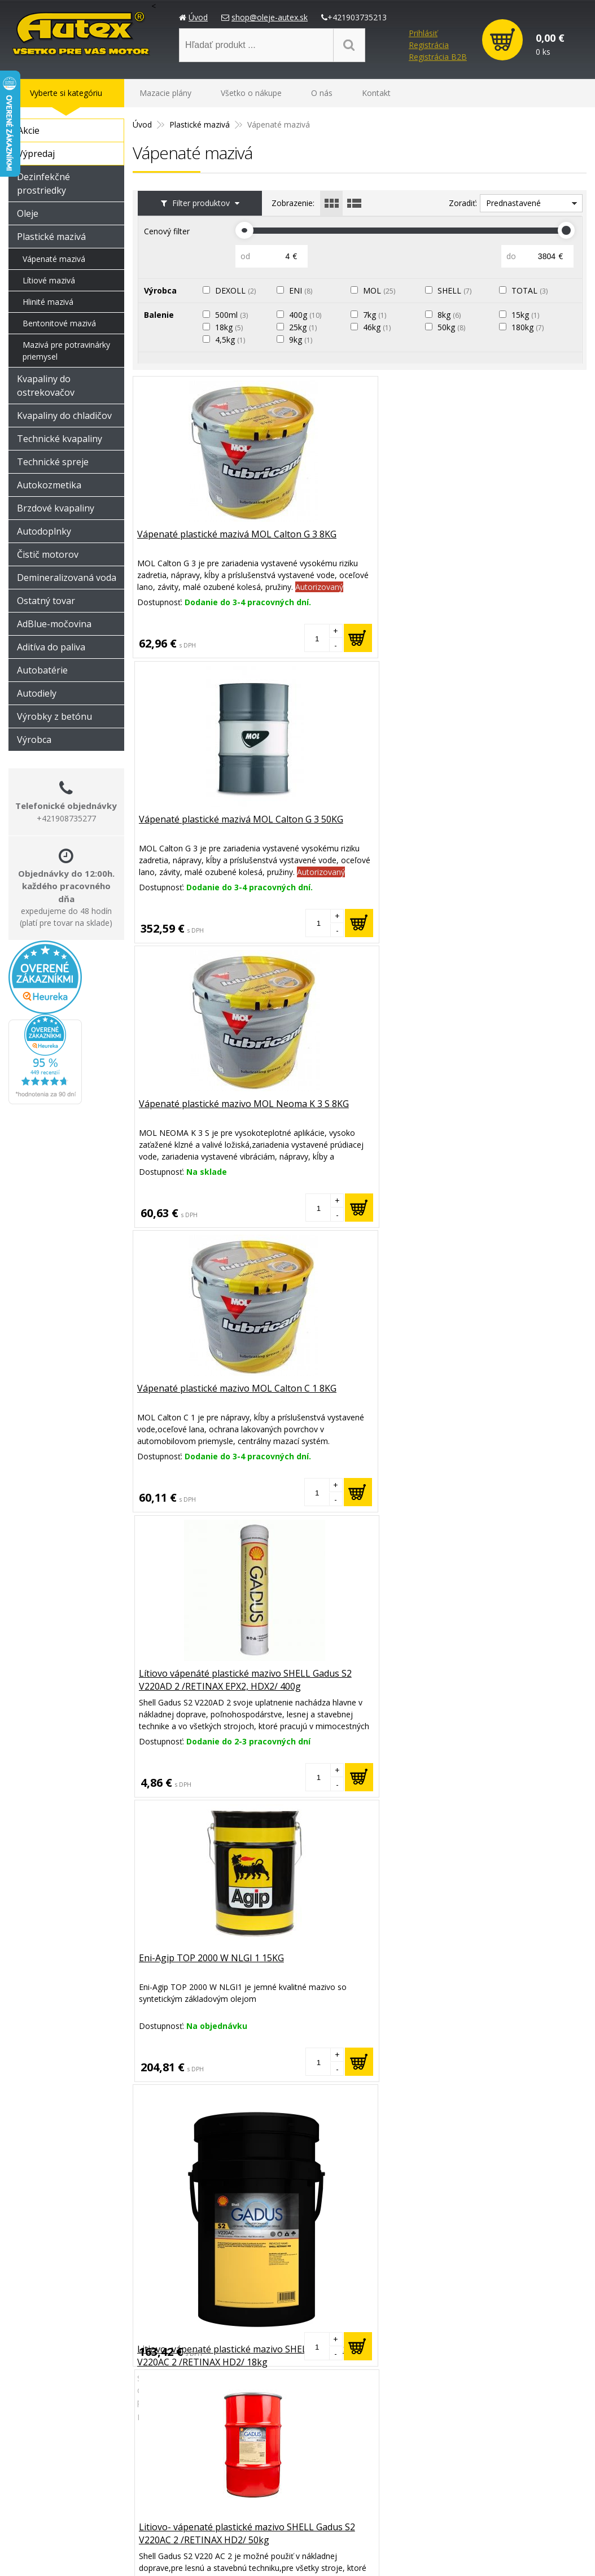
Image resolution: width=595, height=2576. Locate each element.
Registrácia (429, 45)
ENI (303, 290)
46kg (379, 327)
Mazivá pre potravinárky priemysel (66, 350)
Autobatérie (42, 670)
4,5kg (233, 339)
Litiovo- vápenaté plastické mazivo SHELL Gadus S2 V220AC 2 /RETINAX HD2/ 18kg (206, 1170)
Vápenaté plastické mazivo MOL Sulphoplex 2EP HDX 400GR (510, 1110)
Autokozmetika (49, 485)
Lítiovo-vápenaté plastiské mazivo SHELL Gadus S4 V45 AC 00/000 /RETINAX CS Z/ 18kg (205, 1971)
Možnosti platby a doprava (469, 2455)
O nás (322, 93)
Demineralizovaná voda (66, 577)
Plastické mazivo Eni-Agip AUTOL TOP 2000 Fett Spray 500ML (350, 1686)
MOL (382, 290)
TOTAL (532, 290)
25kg (305, 327)
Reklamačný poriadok (459, 2469)
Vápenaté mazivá (54, 258)
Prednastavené (513, 203)
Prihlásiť (423, 33)
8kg (452, 314)
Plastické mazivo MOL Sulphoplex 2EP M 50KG (189, 2249)
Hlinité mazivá (48, 301)
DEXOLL (238, 290)
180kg (530, 327)
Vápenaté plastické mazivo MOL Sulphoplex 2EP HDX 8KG (358, 1395)
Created (374, 2553)
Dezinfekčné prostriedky (43, 183)
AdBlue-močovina (54, 624)
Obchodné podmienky (460, 2484)
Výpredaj (36, 153)
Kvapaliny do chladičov (64, 415)
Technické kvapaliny (59, 438)
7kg (377, 314)
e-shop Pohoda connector (447, 2553)
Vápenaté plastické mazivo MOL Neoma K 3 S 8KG (510, 541)
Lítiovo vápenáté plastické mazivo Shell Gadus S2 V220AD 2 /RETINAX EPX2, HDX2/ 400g (511, 1402)
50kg (454, 327)
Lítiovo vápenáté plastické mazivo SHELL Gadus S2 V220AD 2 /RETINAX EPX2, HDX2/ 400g (359, 833)
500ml (234, 314)
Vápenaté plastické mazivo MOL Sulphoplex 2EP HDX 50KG (206, 1395)
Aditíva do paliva (51, 647)
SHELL (457, 290)
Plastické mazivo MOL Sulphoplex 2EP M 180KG (343, 1964)
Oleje (27, 213)
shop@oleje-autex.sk (269, 17)
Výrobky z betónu (54, 716)
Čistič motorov (47, 554)
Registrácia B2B (438, 56)
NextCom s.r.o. (535, 2553)
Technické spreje (53, 462)
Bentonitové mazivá (59, 323)
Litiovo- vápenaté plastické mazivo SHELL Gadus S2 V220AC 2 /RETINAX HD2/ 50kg (358, 1117)
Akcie (29, 130)
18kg (231, 327)
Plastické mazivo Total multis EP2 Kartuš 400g (504, 2249)
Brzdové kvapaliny (55, 508)
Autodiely (36, 693)
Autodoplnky (44, 531)
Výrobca (34, 739)
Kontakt (376, 93)
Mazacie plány (165, 93)
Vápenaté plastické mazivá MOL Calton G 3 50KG (358, 541)
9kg (303, 339)
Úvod (198, 17)
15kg (528, 314)
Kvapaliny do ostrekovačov (46, 386)
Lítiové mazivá (49, 280)
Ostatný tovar (46, 600)
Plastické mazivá (51, 236)
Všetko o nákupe (251, 93)
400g (308, 314)
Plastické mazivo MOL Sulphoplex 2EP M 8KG (338, 2249)
